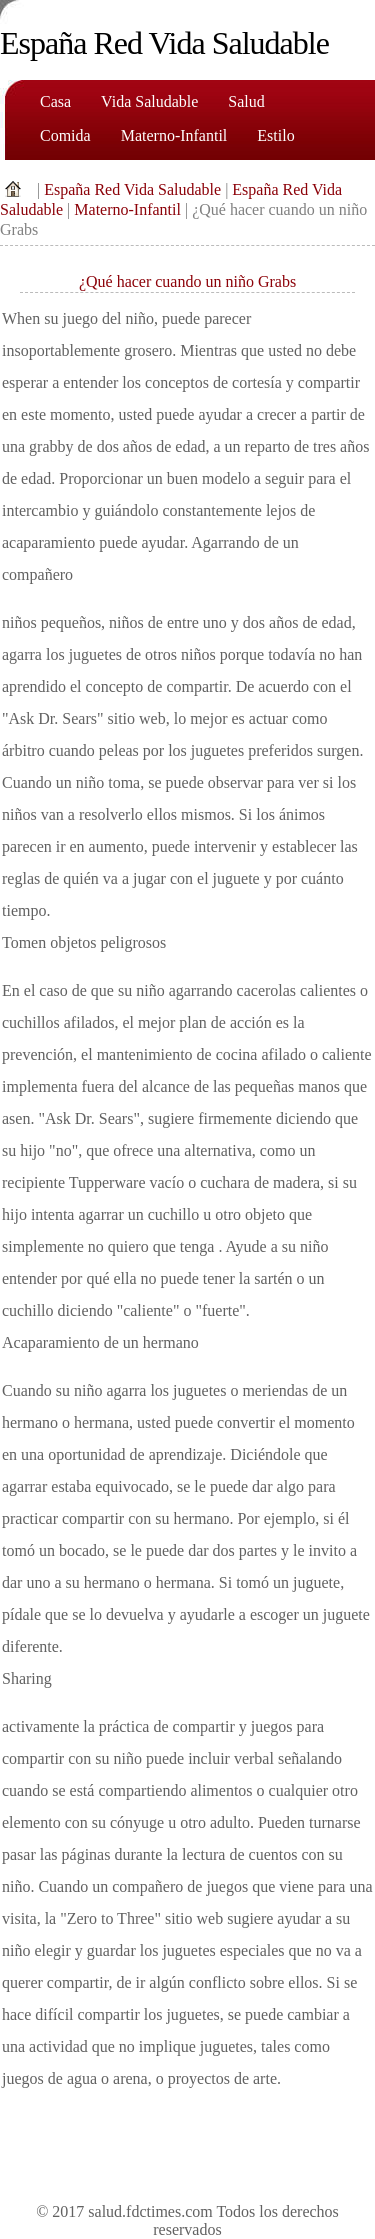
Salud (246, 101)
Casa (55, 101)
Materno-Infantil (174, 135)
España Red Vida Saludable (132, 189)
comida (65, 135)
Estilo (275, 135)
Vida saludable (149, 101)
